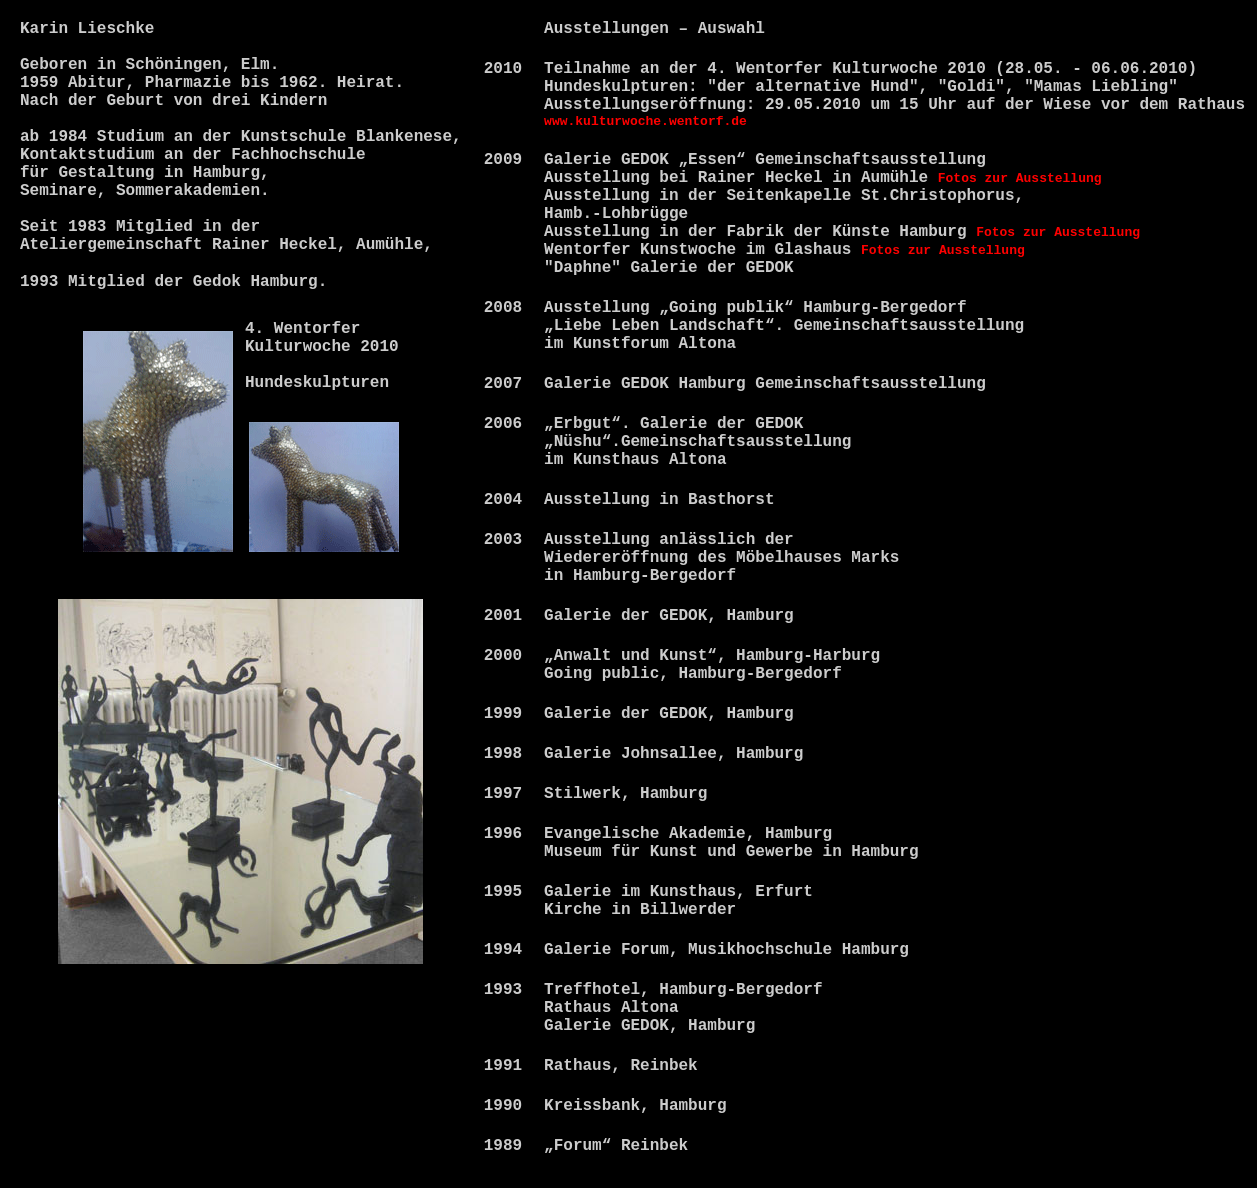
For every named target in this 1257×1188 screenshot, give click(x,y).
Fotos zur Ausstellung (1020, 178)
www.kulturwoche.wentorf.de (645, 121)
